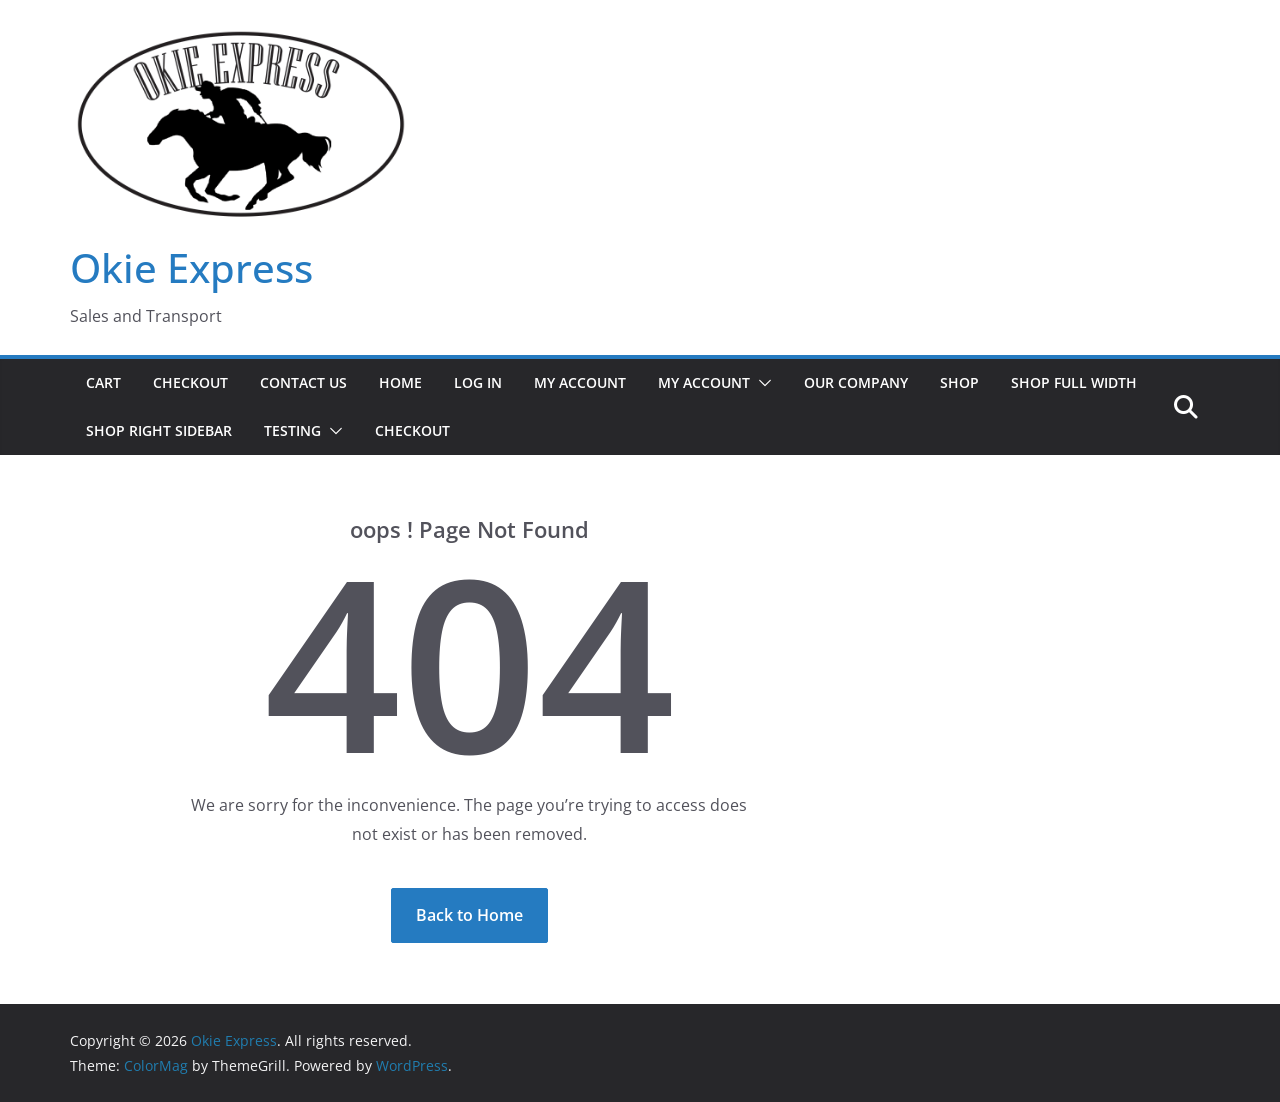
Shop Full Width (1074, 382)
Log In (478, 382)
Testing (292, 430)
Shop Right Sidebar (159, 430)
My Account (580, 382)
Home (400, 382)
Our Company (856, 382)
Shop (959, 382)
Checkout (190, 382)
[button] (761, 383)
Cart (103, 382)
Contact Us (303, 382)
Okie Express (191, 267)
